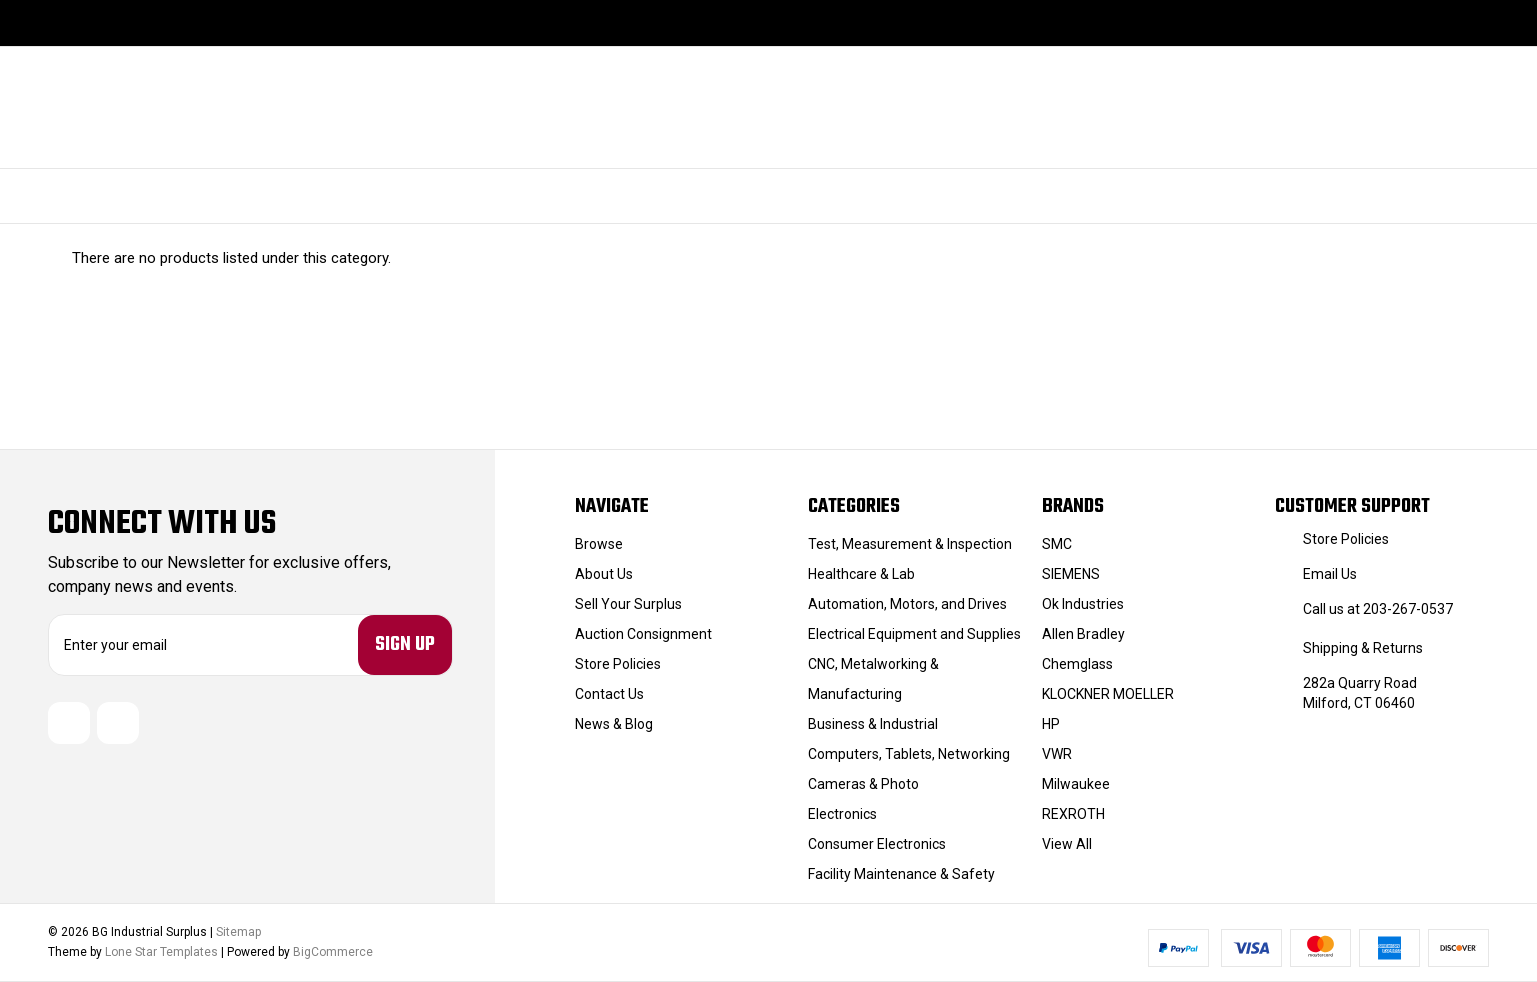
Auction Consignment (643, 634)
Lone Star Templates (161, 952)
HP (1051, 724)
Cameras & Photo (863, 784)
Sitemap (238, 932)
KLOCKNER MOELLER (1108, 694)
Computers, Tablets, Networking (909, 754)
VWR (1057, 754)
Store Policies (618, 664)
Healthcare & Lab (861, 574)
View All (1067, 844)
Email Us (1330, 574)
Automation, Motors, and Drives (907, 604)
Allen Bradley (1083, 634)
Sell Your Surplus (628, 604)
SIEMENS (1071, 574)
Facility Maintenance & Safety (901, 874)
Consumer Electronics (877, 844)
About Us (604, 574)
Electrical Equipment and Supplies (914, 634)
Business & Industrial (873, 724)
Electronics (842, 814)
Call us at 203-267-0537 (1378, 609)
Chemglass (1077, 664)
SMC (1057, 544)
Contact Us (609, 694)
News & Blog (614, 724)
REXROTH (1073, 814)
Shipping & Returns (1363, 648)
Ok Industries (1083, 604)
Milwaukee (1076, 784)
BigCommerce (333, 952)
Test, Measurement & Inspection (910, 544)
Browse (599, 544)
